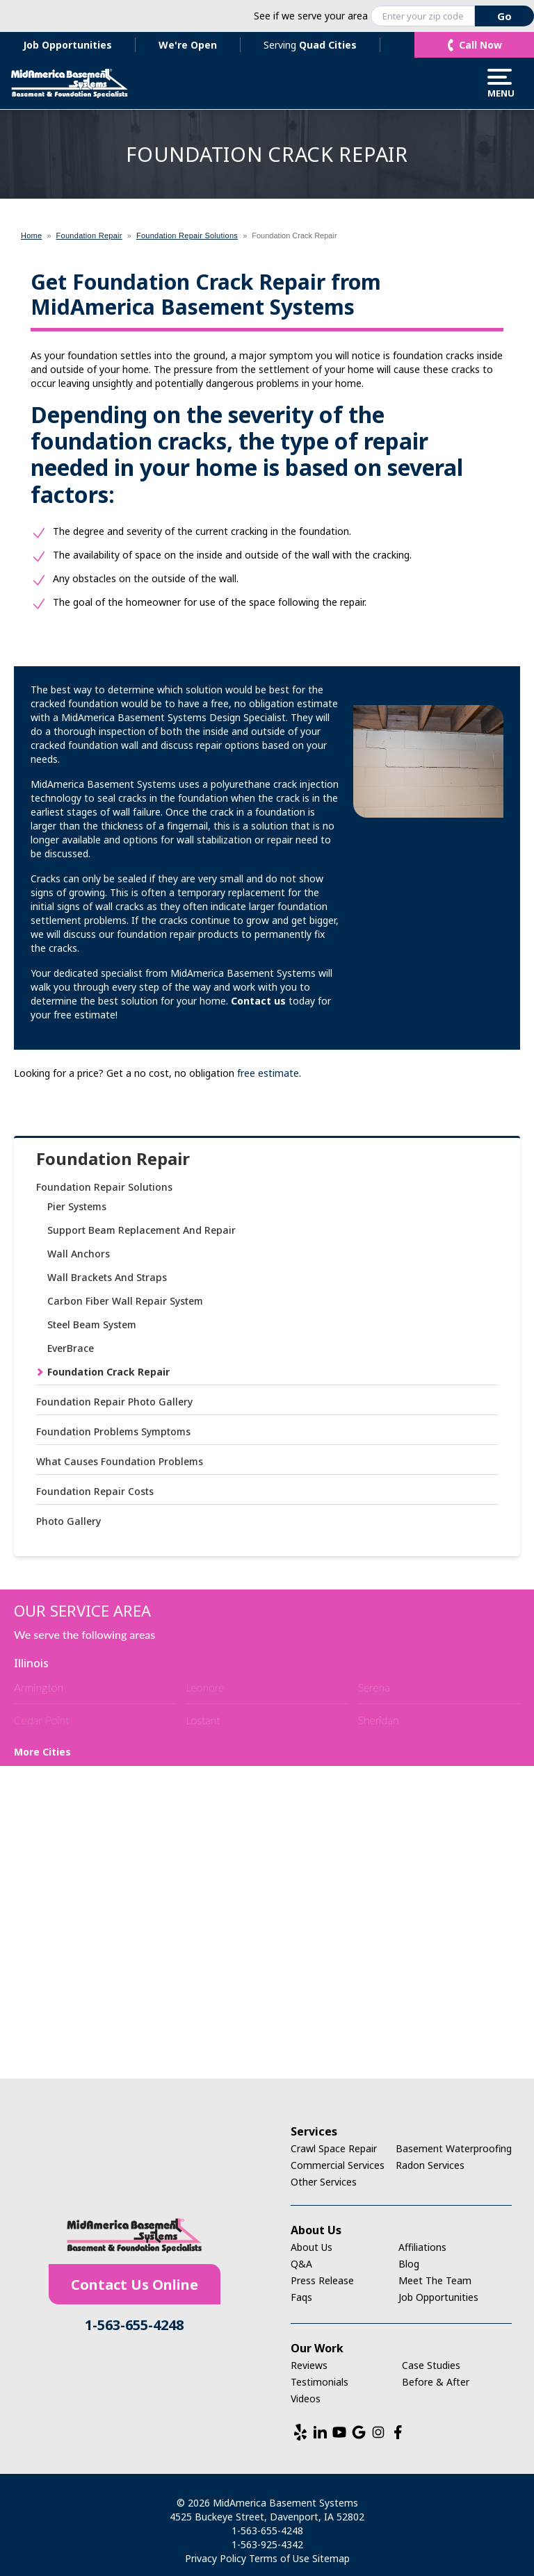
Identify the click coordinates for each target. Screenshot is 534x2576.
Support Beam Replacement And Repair (141, 1230)
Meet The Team (434, 2280)
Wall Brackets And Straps (107, 1277)
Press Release (322, 2280)
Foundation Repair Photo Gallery (114, 1401)
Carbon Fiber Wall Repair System (125, 1300)
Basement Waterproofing (454, 2148)
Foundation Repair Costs (95, 1491)
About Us (311, 2247)
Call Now (480, 44)
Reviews (309, 2365)
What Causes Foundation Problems (119, 1461)
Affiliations (422, 2247)
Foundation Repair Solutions (104, 1187)
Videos (306, 2398)
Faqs (301, 2297)
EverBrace (70, 1348)
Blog (408, 2263)
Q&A (301, 2263)
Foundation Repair (113, 1159)
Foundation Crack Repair (108, 1371)
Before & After (435, 2381)
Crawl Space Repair (334, 2148)
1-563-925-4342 (267, 2544)
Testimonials (319, 2381)
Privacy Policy (215, 2558)
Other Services (324, 2181)
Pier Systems (76, 1206)
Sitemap (331, 2558)
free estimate (268, 1073)
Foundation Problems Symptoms (113, 1431)
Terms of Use (279, 2558)
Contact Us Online (134, 2284)
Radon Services (430, 2165)
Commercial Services (338, 2165)
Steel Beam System (91, 1324)
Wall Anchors (78, 1253)
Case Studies (431, 2365)
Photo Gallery (68, 1521)
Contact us (258, 1000)
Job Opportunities (67, 44)
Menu (499, 83)
